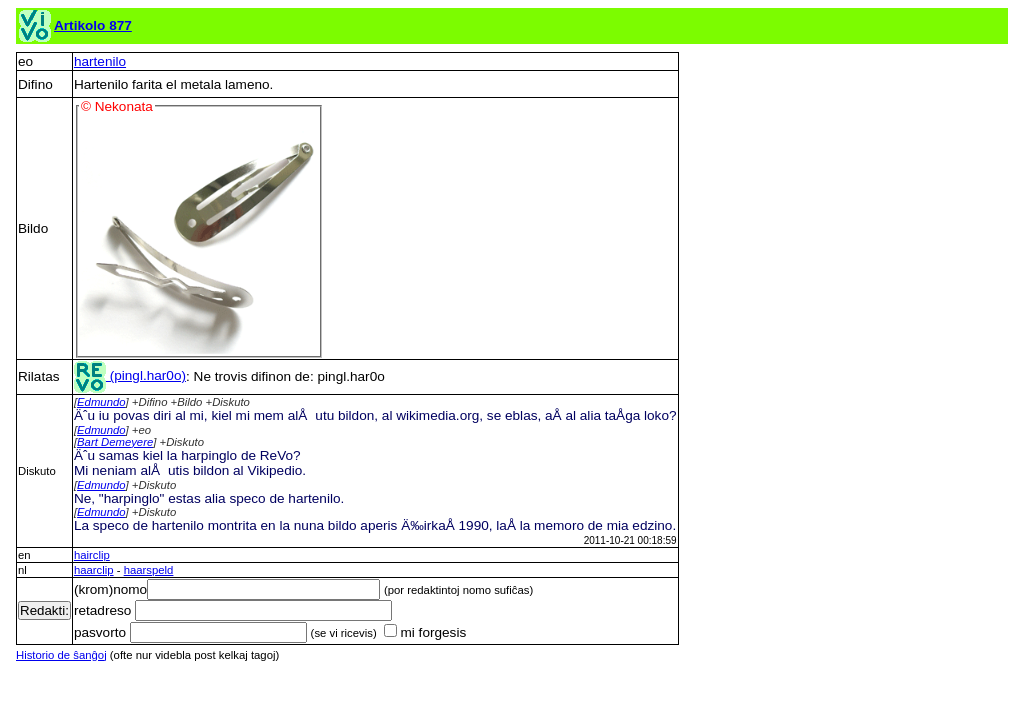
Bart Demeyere (115, 442)
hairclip (92, 555)
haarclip (94, 570)
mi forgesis (425, 632)
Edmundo (101, 402)
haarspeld (149, 570)
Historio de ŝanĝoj (61, 655)
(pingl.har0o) (130, 375)
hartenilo (100, 61)
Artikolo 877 (93, 25)
